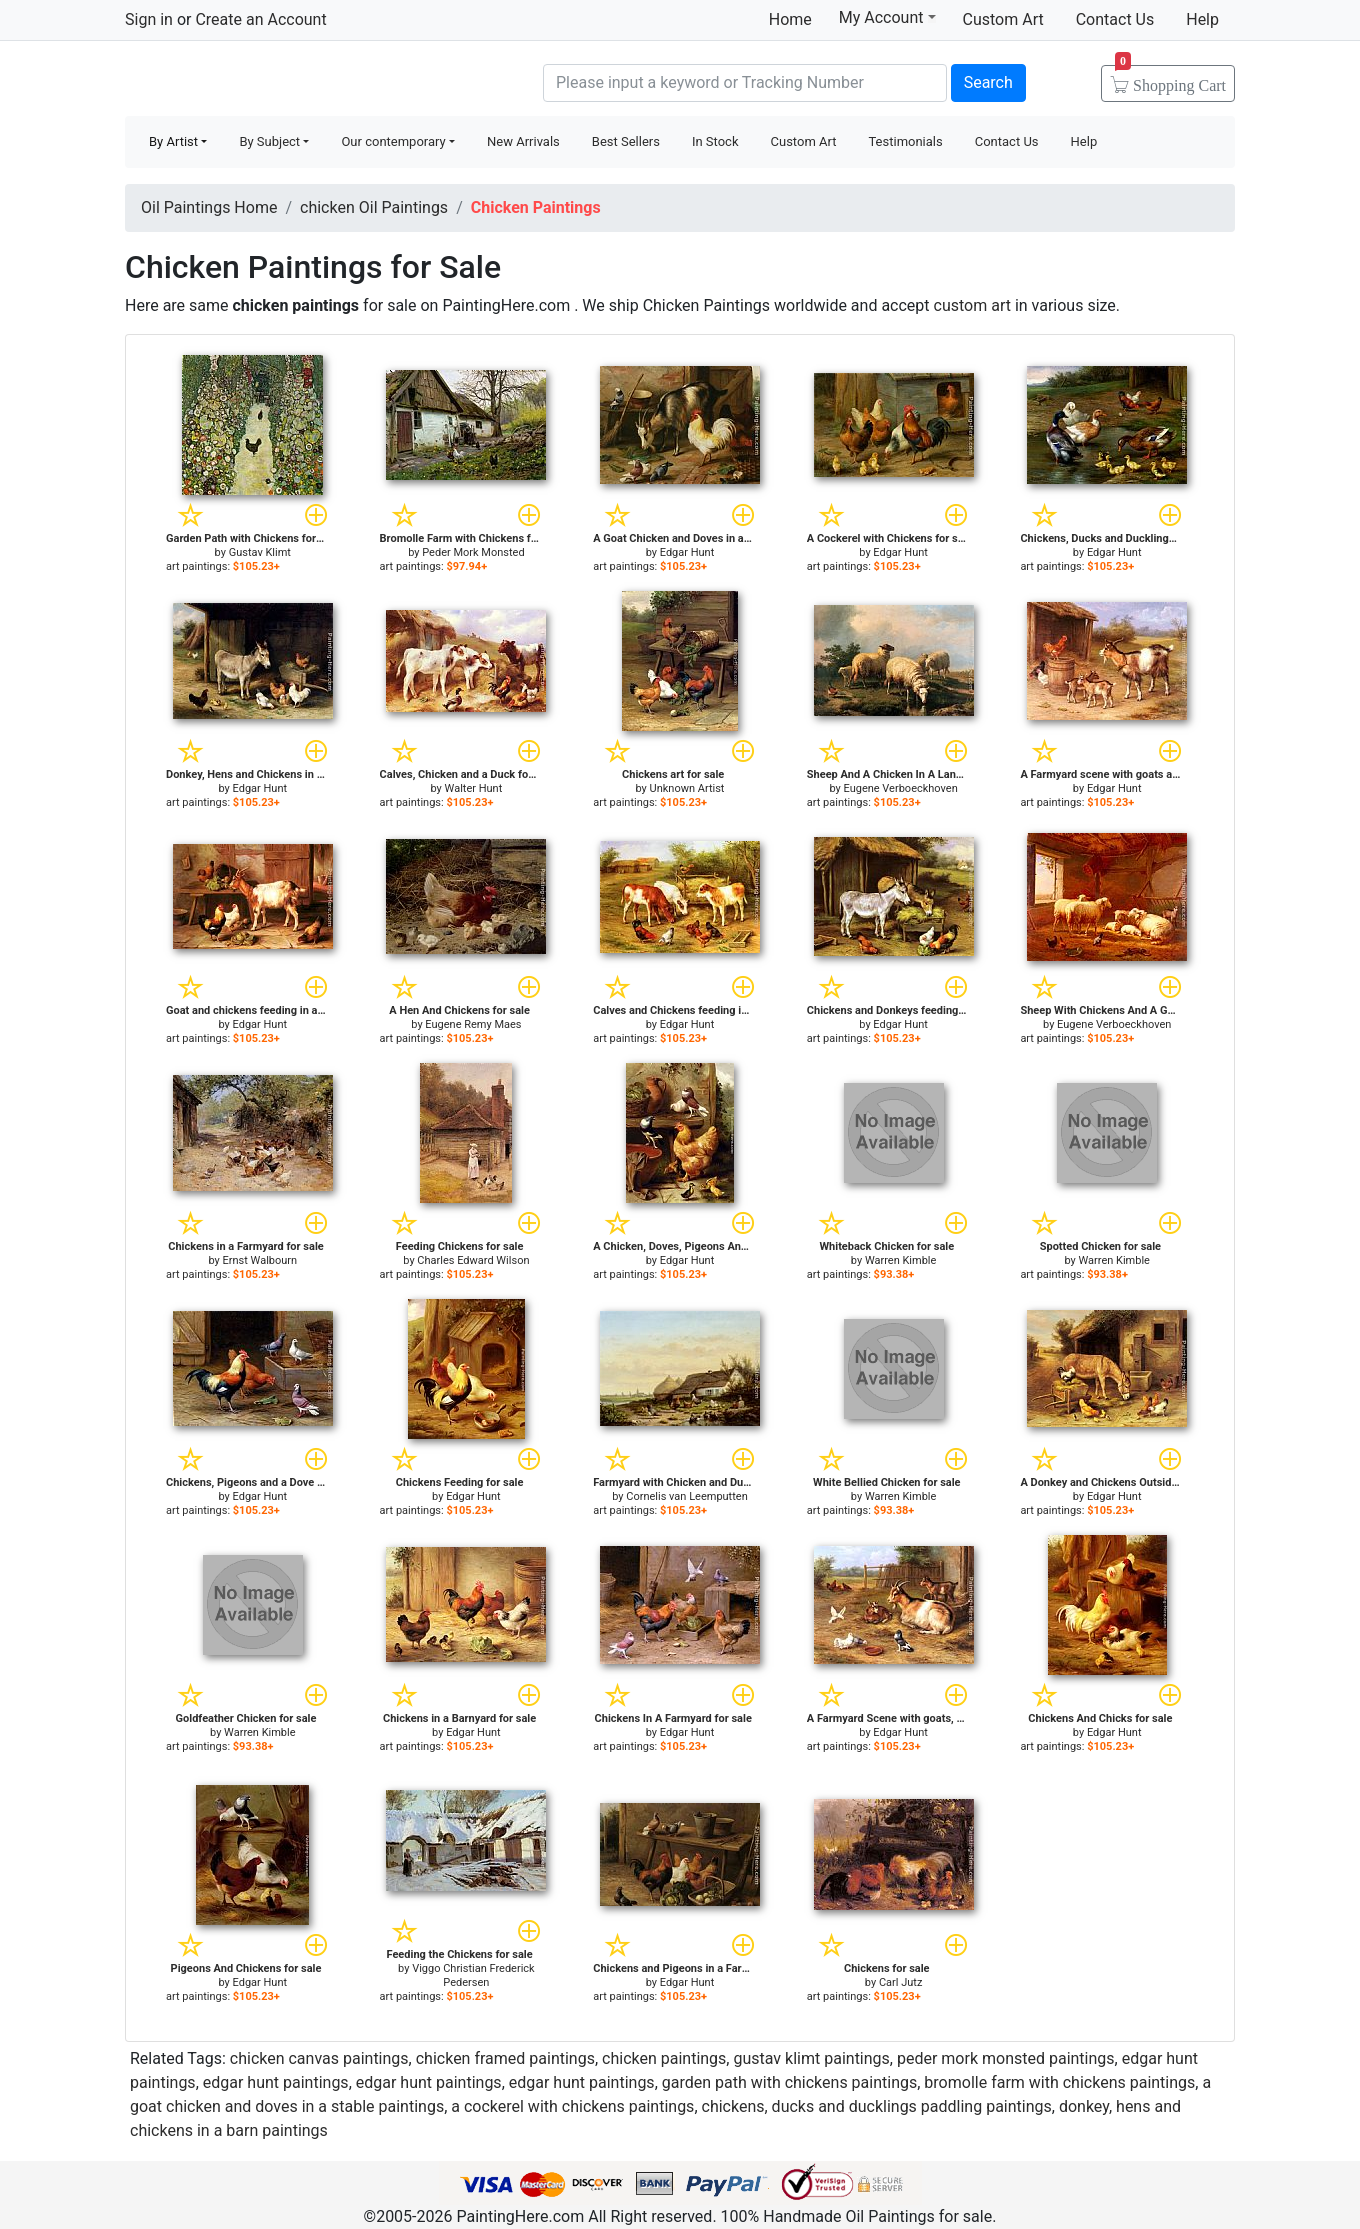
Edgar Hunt (687, 552)
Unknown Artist (687, 788)
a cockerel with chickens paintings (572, 2106)
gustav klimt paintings (811, 2058)
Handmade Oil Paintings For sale (275, 80)
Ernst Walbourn (260, 1260)
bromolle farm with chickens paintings (1059, 2082)
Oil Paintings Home (209, 207)
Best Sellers (626, 141)
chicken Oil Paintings (374, 207)
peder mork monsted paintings (1006, 2058)
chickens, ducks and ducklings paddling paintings (877, 2106)
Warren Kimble (900, 1260)
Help (1202, 19)
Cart (1170, 79)
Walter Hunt (474, 788)
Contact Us (1115, 19)
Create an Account (260, 19)
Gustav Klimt (260, 552)
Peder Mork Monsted (473, 552)
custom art (972, 305)
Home (790, 19)
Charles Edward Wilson (473, 1260)
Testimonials (905, 141)
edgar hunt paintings (276, 2082)
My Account (887, 17)
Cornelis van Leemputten (686, 1496)
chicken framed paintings (505, 2058)
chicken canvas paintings (319, 2058)
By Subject (269, 141)
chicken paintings (664, 2058)
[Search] (745, 83)
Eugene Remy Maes (473, 1024)
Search (988, 82)
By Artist (173, 141)
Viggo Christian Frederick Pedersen (473, 1975)
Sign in (149, 19)
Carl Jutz (900, 1982)
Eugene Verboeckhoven (900, 788)
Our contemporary (393, 141)
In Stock (715, 141)
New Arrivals (523, 141)
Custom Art (1003, 19)
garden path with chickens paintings (789, 2082)
